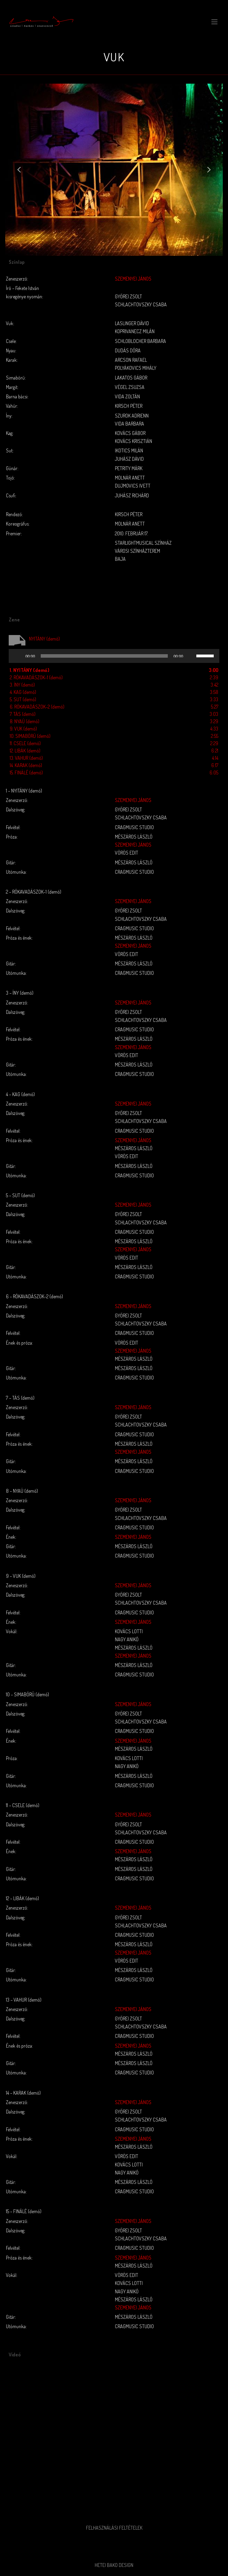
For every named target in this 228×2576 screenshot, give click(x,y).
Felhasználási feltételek (114, 2528)
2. (36, 677)
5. (23, 699)
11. (25, 743)
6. (37, 707)
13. (26, 758)
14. (26, 765)
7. (23, 714)
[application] (114, 656)
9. (23, 729)
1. (29, 670)
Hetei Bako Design (114, 2565)
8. (24, 721)
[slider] (104, 656)
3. (22, 685)
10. (30, 736)
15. (26, 772)
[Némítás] (190, 655)
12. (25, 751)
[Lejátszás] (17, 655)
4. (23, 692)
